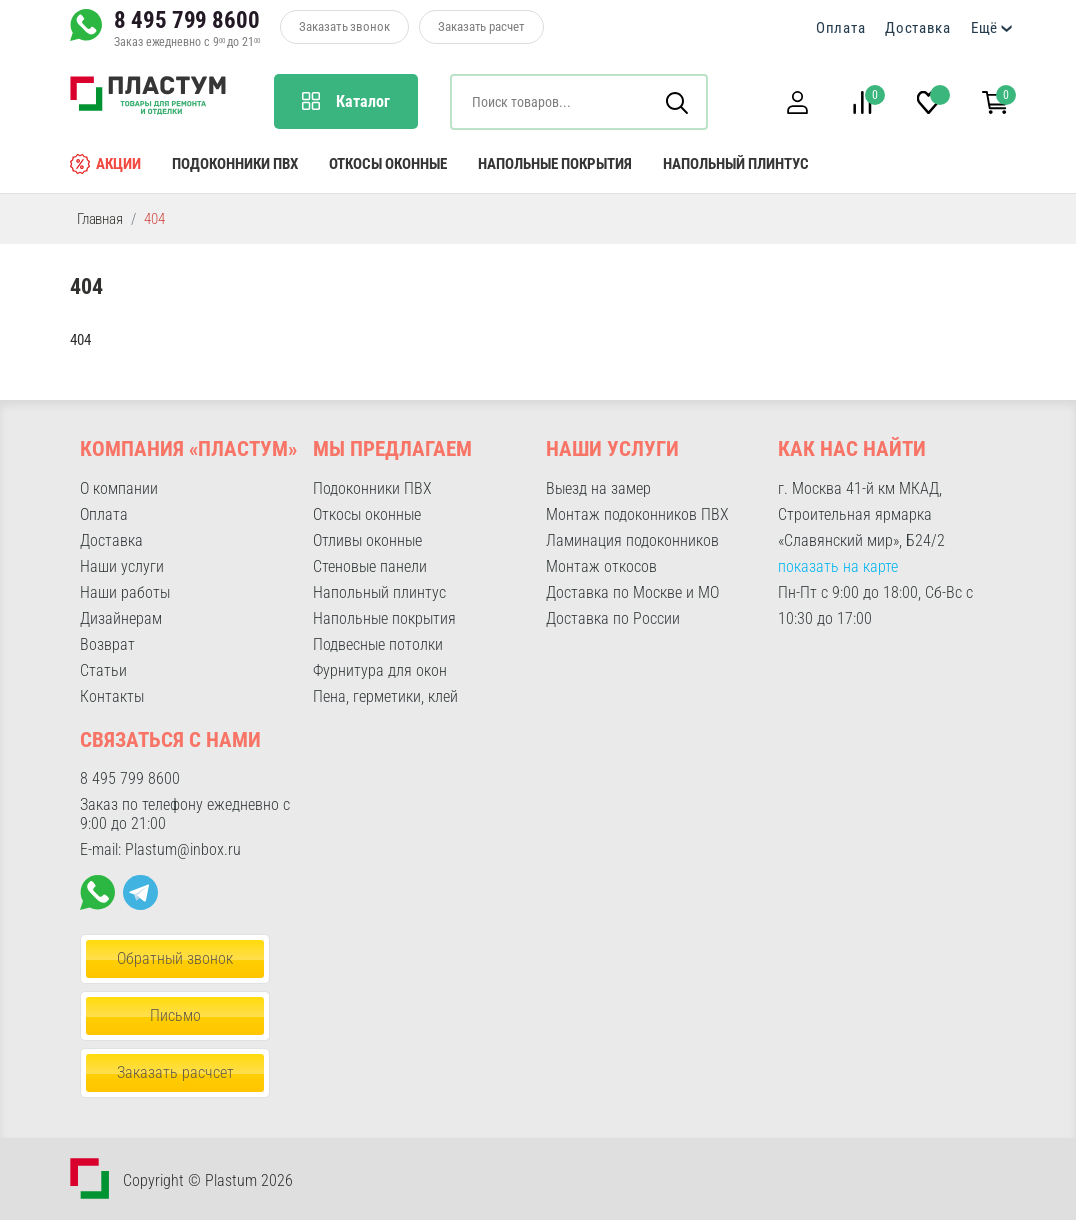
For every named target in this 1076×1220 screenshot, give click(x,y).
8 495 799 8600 (187, 20)
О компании (119, 488)
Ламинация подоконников (632, 540)
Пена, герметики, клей (385, 696)
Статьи (103, 670)
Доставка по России (613, 618)
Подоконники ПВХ (235, 164)
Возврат (107, 644)
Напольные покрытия (555, 164)
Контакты (112, 696)
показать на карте (838, 566)
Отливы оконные (367, 540)
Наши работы (125, 592)
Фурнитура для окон (380, 670)
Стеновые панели (370, 566)
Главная (100, 219)
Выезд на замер (598, 488)
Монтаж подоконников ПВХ (637, 514)
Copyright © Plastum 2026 (208, 1180)
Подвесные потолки (378, 644)
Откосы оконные (388, 164)
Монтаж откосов (601, 566)
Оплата (840, 28)
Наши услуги (122, 566)
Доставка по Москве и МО (632, 592)
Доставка (918, 28)
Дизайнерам (121, 618)
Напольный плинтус (736, 164)
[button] (797, 102)
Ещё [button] (984, 28)
